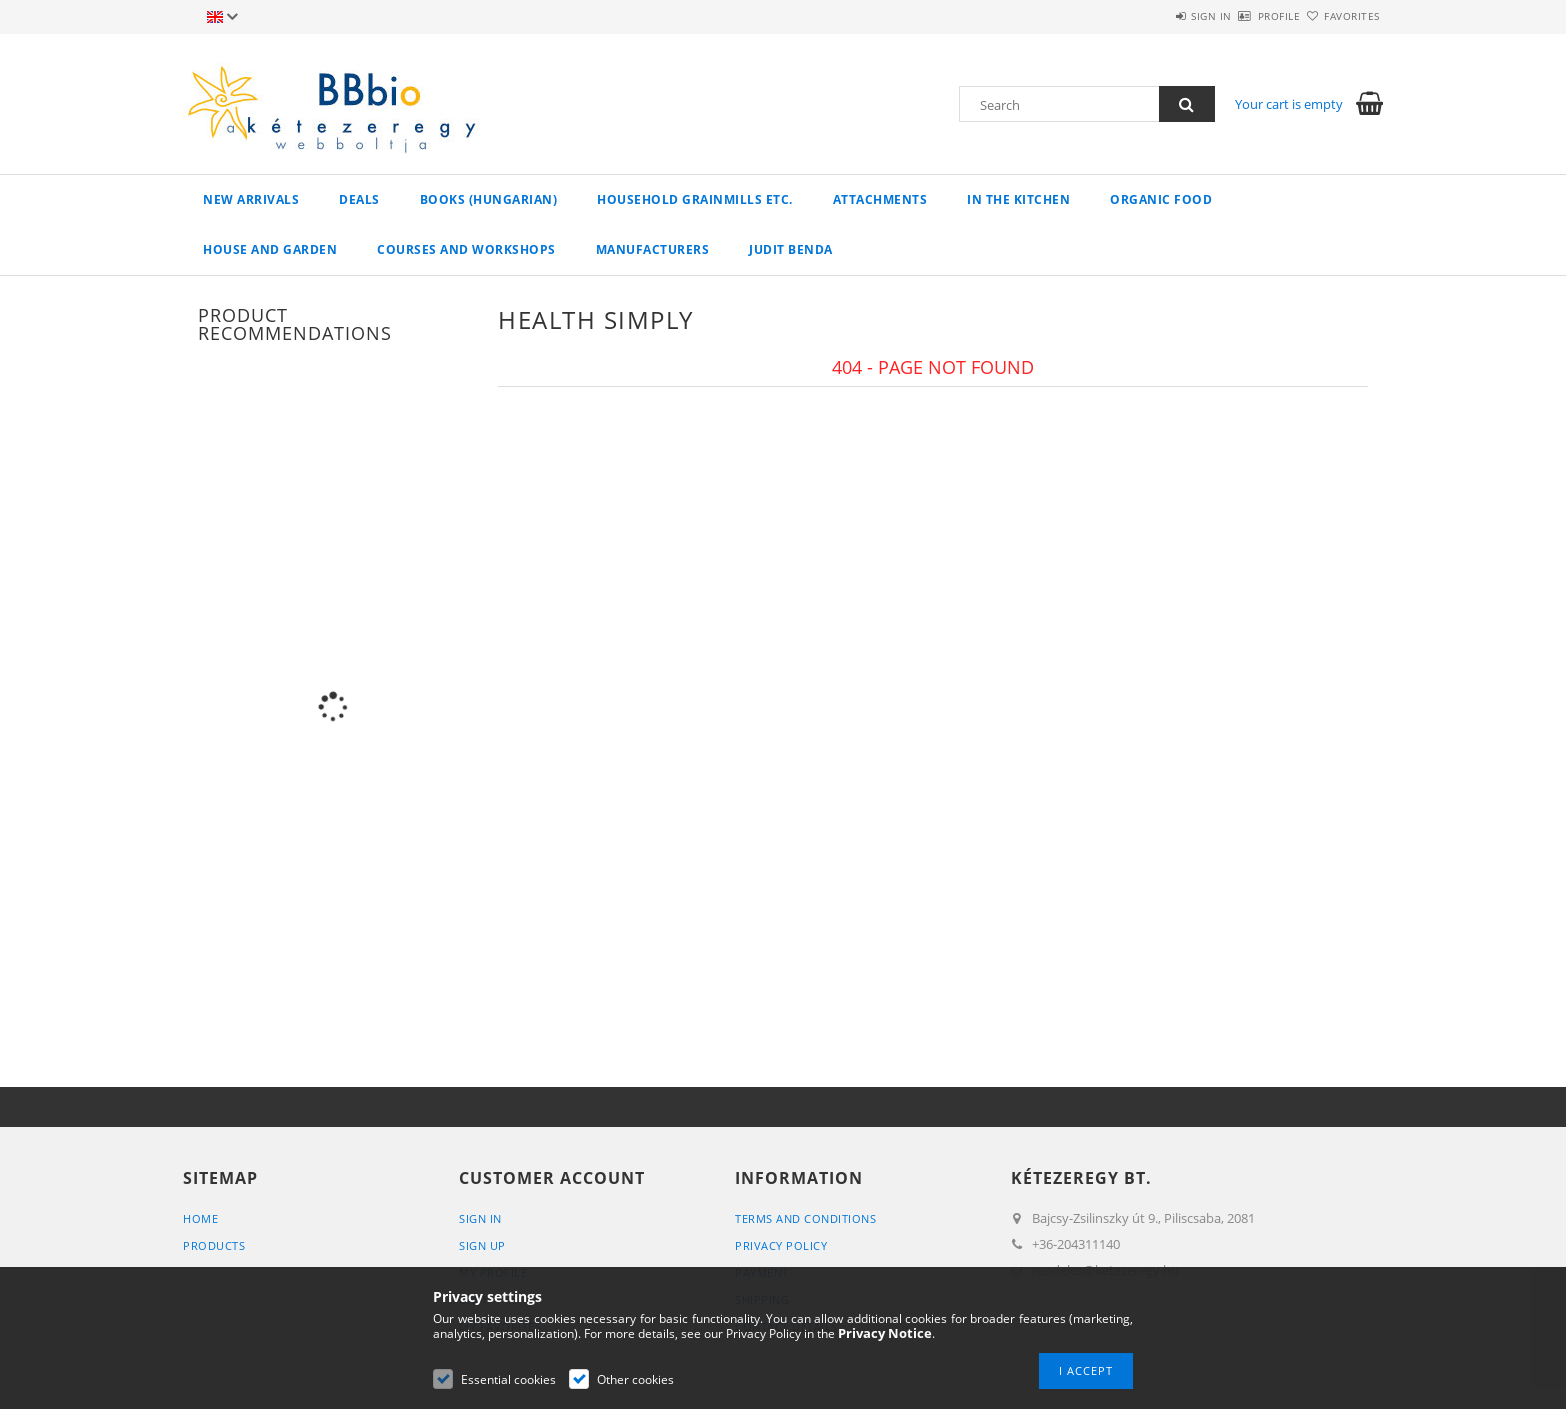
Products (214, 1245)
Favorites (1341, 16)
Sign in (1153, 16)
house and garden (270, 249)
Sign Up (482, 1245)
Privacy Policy (781, 1245)
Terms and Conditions (805, 1218)
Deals (359, 199)
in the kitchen (1018, 199)
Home (200, 1218)
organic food (1161, 199)
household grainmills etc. (695, 199)
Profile (1244, 16)
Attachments (880, 199)
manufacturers (653, 249)
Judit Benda (791, 249)
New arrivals (251, 199)
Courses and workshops (466, 249)
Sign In (480, 1218)
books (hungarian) (489, 199)
